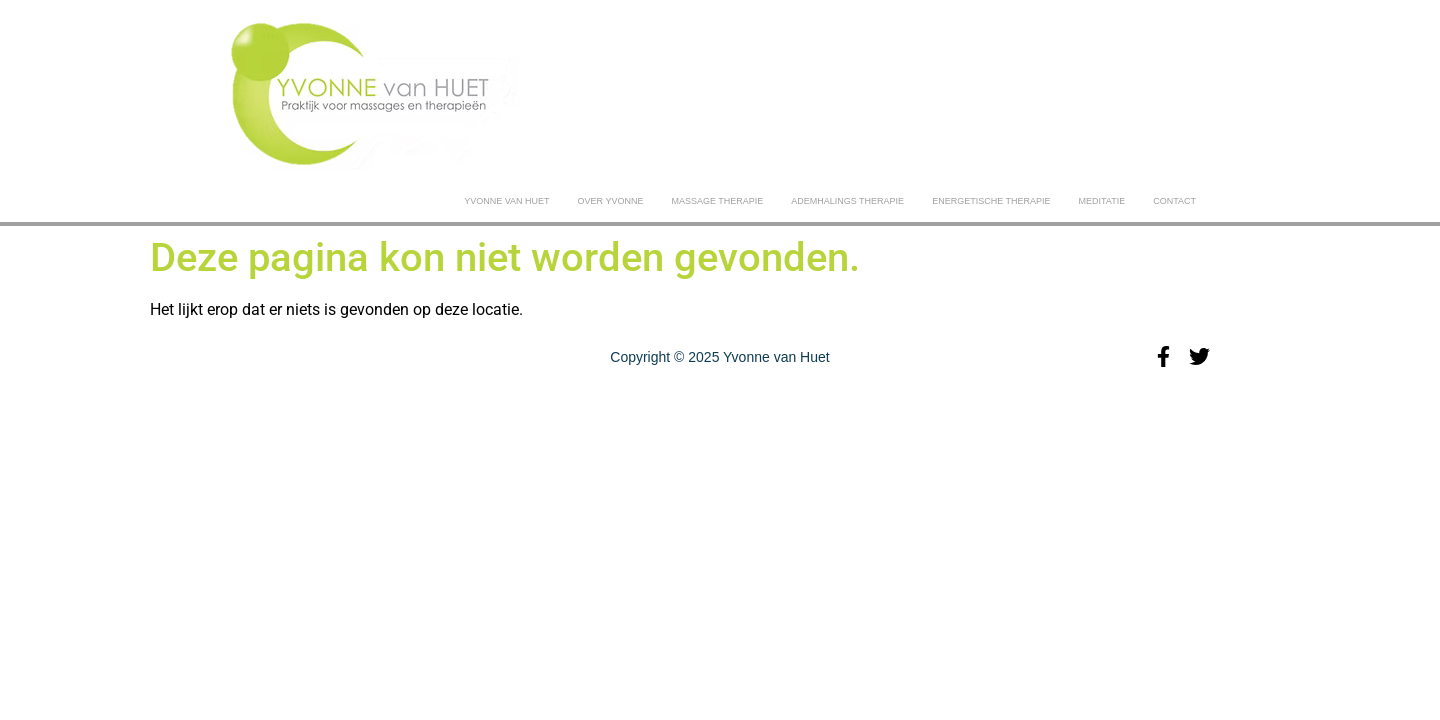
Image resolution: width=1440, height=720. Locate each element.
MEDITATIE (1101, 201)
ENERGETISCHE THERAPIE (991, 201)
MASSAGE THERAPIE (717, 201)
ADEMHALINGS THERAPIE (847, 201)
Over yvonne (611, 201)
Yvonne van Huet (506, 201)
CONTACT (1174, 201)
